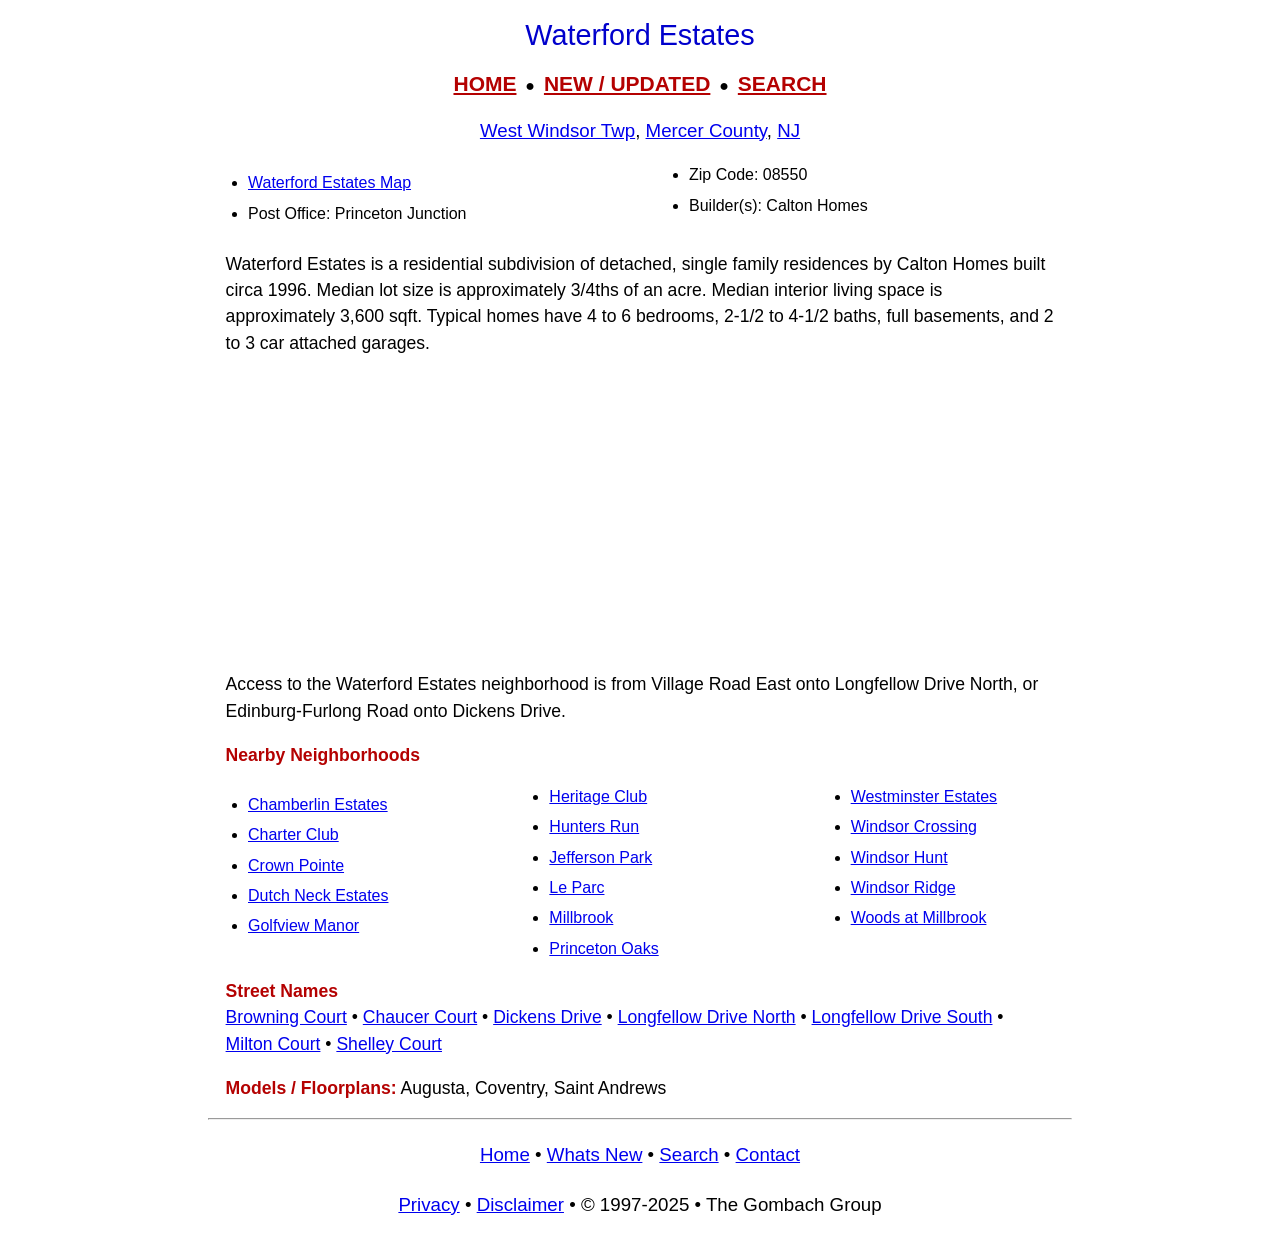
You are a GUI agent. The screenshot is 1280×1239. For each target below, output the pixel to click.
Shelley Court (389, 1044)
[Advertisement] (640, 514)
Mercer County (706, 130)
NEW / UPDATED (627, 83)
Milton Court (273, 1044)
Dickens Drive (547, 1017)
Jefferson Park (600, 857)
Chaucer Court (420, 1017)
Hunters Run (594, 826)
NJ (788, 130)
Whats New (595, 1154)
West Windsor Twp (557, 130)
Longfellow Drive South (902, 1017)
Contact (768, 1154)
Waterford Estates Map (329, 182)
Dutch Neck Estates (318, 895)
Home (505, 1154)
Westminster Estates (924, 796)
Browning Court (286, 1017)
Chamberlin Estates (318, 804)
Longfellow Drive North (707, 1017)
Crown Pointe (296, 865)
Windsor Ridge (903, 887)
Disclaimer (520, 1204)
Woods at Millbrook (919, 917)
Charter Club (293, 834)
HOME (484, 83)
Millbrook (581, 917)
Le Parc (576, 887)
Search (688, 1154)
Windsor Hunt (899, 857)
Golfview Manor (303, 925)
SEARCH (782, 83)
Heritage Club (598, 796)
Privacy (428, 1204)
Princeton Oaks (603, 948)
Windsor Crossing (914, 826)
